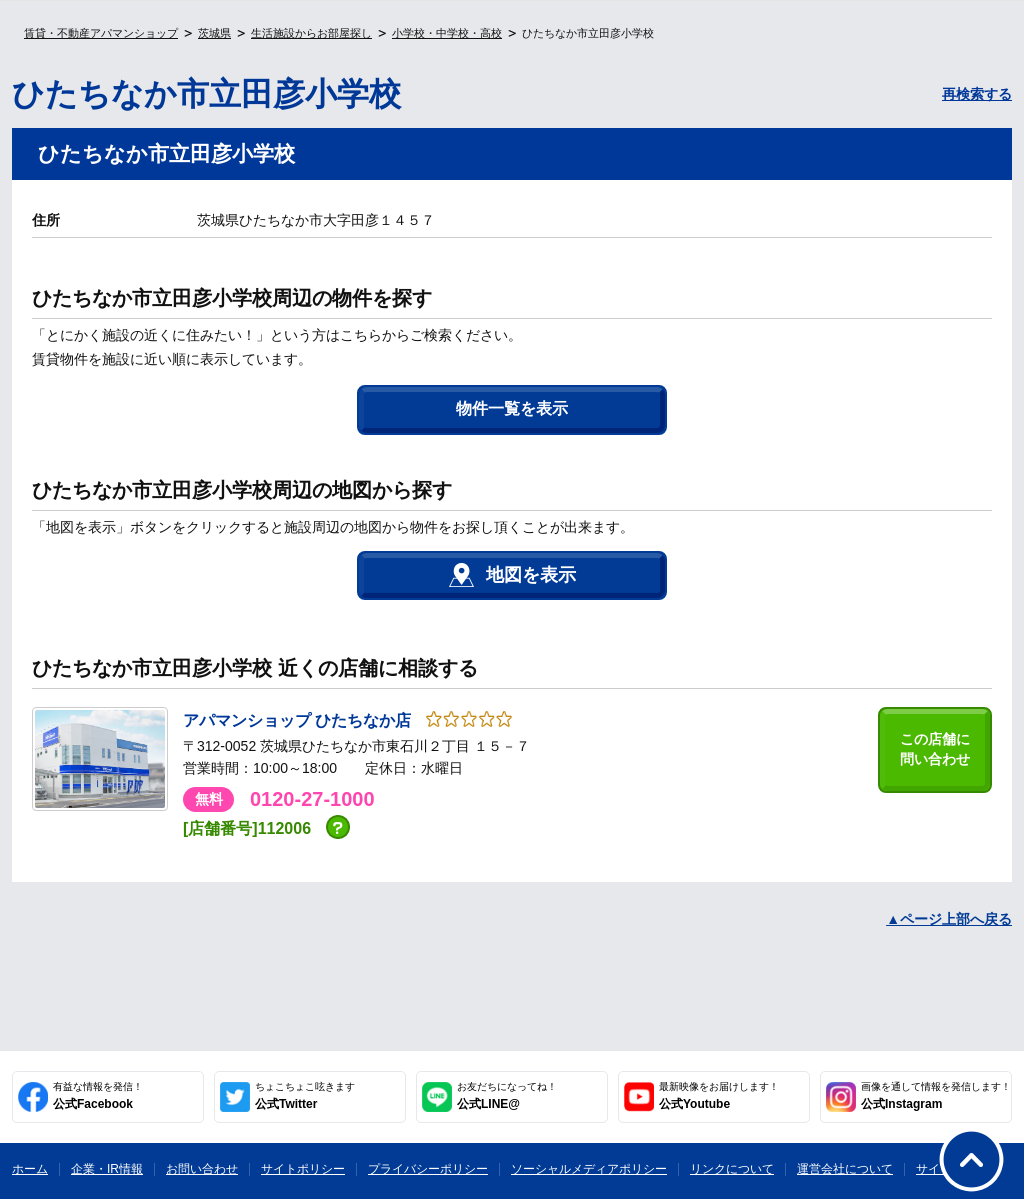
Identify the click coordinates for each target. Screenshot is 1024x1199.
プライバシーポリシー (428, 1169)
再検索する (977, 94)
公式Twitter (305, 1096)
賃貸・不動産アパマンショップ (101, 33)
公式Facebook (98, 1096)
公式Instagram (936, 1096)
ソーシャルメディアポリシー (589, 1169)
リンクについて (732, 1169)
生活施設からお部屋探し (311, 33)
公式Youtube (719, 1096)
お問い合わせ (202, 1169)
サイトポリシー (303, 1169)
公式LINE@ (507, 1096)
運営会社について (845, 1169)
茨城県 (214, 33)
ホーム (30, 1169)
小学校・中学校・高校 (447, 33)
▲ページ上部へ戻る (949, 919)
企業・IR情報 (107, 1169)
